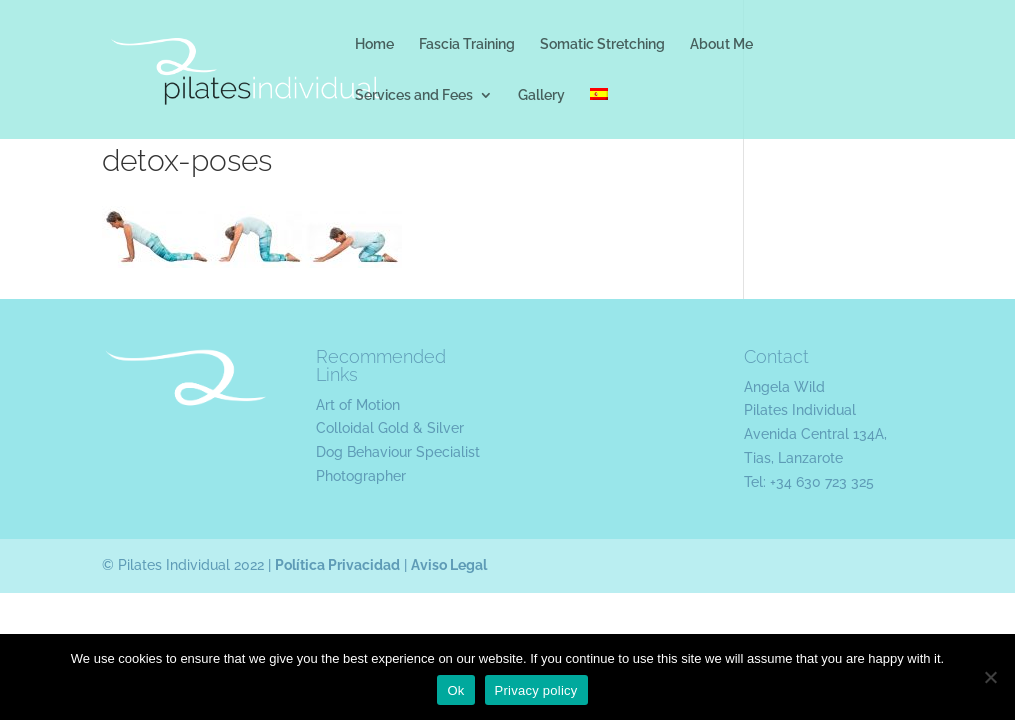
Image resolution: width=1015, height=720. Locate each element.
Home (374, 44)
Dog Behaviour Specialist (398, 452)
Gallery (541, 95)
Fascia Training (467, 44)
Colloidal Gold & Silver (390, 428)
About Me (721, 44)
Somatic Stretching (602, 44)
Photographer (361, 476)
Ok (455, 690)
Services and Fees (414, 95)
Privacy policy (536, 690)
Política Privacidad (337, 565)
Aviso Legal (449, 565)
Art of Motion (358, 405)
